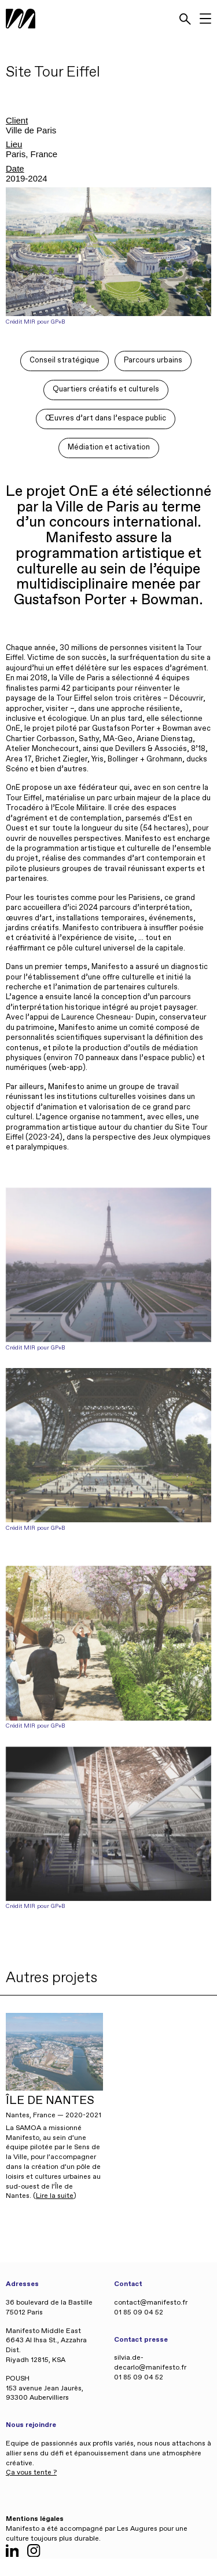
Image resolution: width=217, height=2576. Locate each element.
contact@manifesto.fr (150, 2302)
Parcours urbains (153, 360)
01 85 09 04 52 (138, 2312)
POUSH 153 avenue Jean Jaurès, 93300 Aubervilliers (44, 2388)
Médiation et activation (109, 447)
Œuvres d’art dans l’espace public (105, 418)
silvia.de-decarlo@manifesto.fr (150, 2362)
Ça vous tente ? (31, 2472)
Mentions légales (35, 2519)
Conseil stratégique (65, 360)
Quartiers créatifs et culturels (106, 389)
